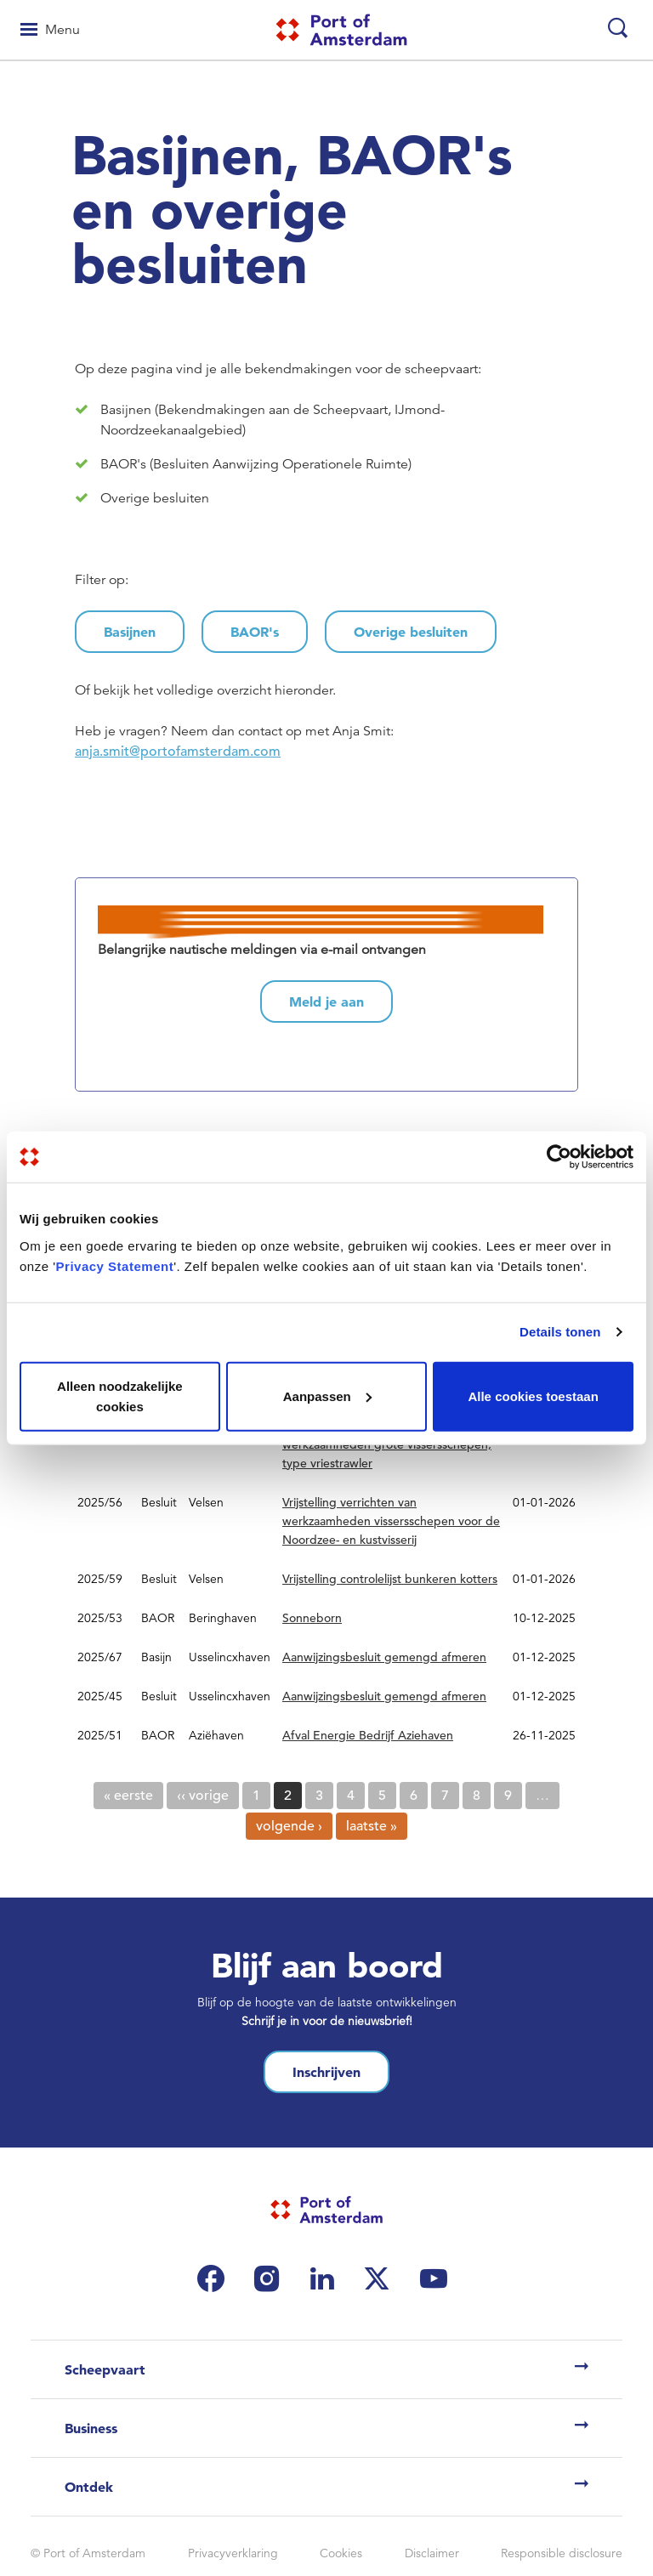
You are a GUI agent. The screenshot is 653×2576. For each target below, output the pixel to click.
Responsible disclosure (561, 2553)
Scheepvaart (105, 2369)
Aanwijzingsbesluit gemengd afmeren (384, 1657)
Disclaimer (432, 2553)
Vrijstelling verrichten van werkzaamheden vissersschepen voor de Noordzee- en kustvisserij (391, 1521)
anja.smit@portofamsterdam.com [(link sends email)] (179, 751)
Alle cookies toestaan (533, 1395)
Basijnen (130, 631)
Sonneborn (312, 1618)
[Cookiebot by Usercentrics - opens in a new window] (559, 1157)
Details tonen (560, 1332)
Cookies (341, 2553)
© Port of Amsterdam (88, 2553)
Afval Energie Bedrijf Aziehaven (367, 1735)
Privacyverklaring (233, 2553)
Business (91, 2428)
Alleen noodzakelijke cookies (120, 1395)
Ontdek (89, 2486)
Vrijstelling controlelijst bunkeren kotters (389, 1578)
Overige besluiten (411, 631)
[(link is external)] (215, 2278)
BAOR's (254, 631)
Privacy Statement (115, 1265)
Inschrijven (326, 2071)
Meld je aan (326, 1001)
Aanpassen (327, 1395)
